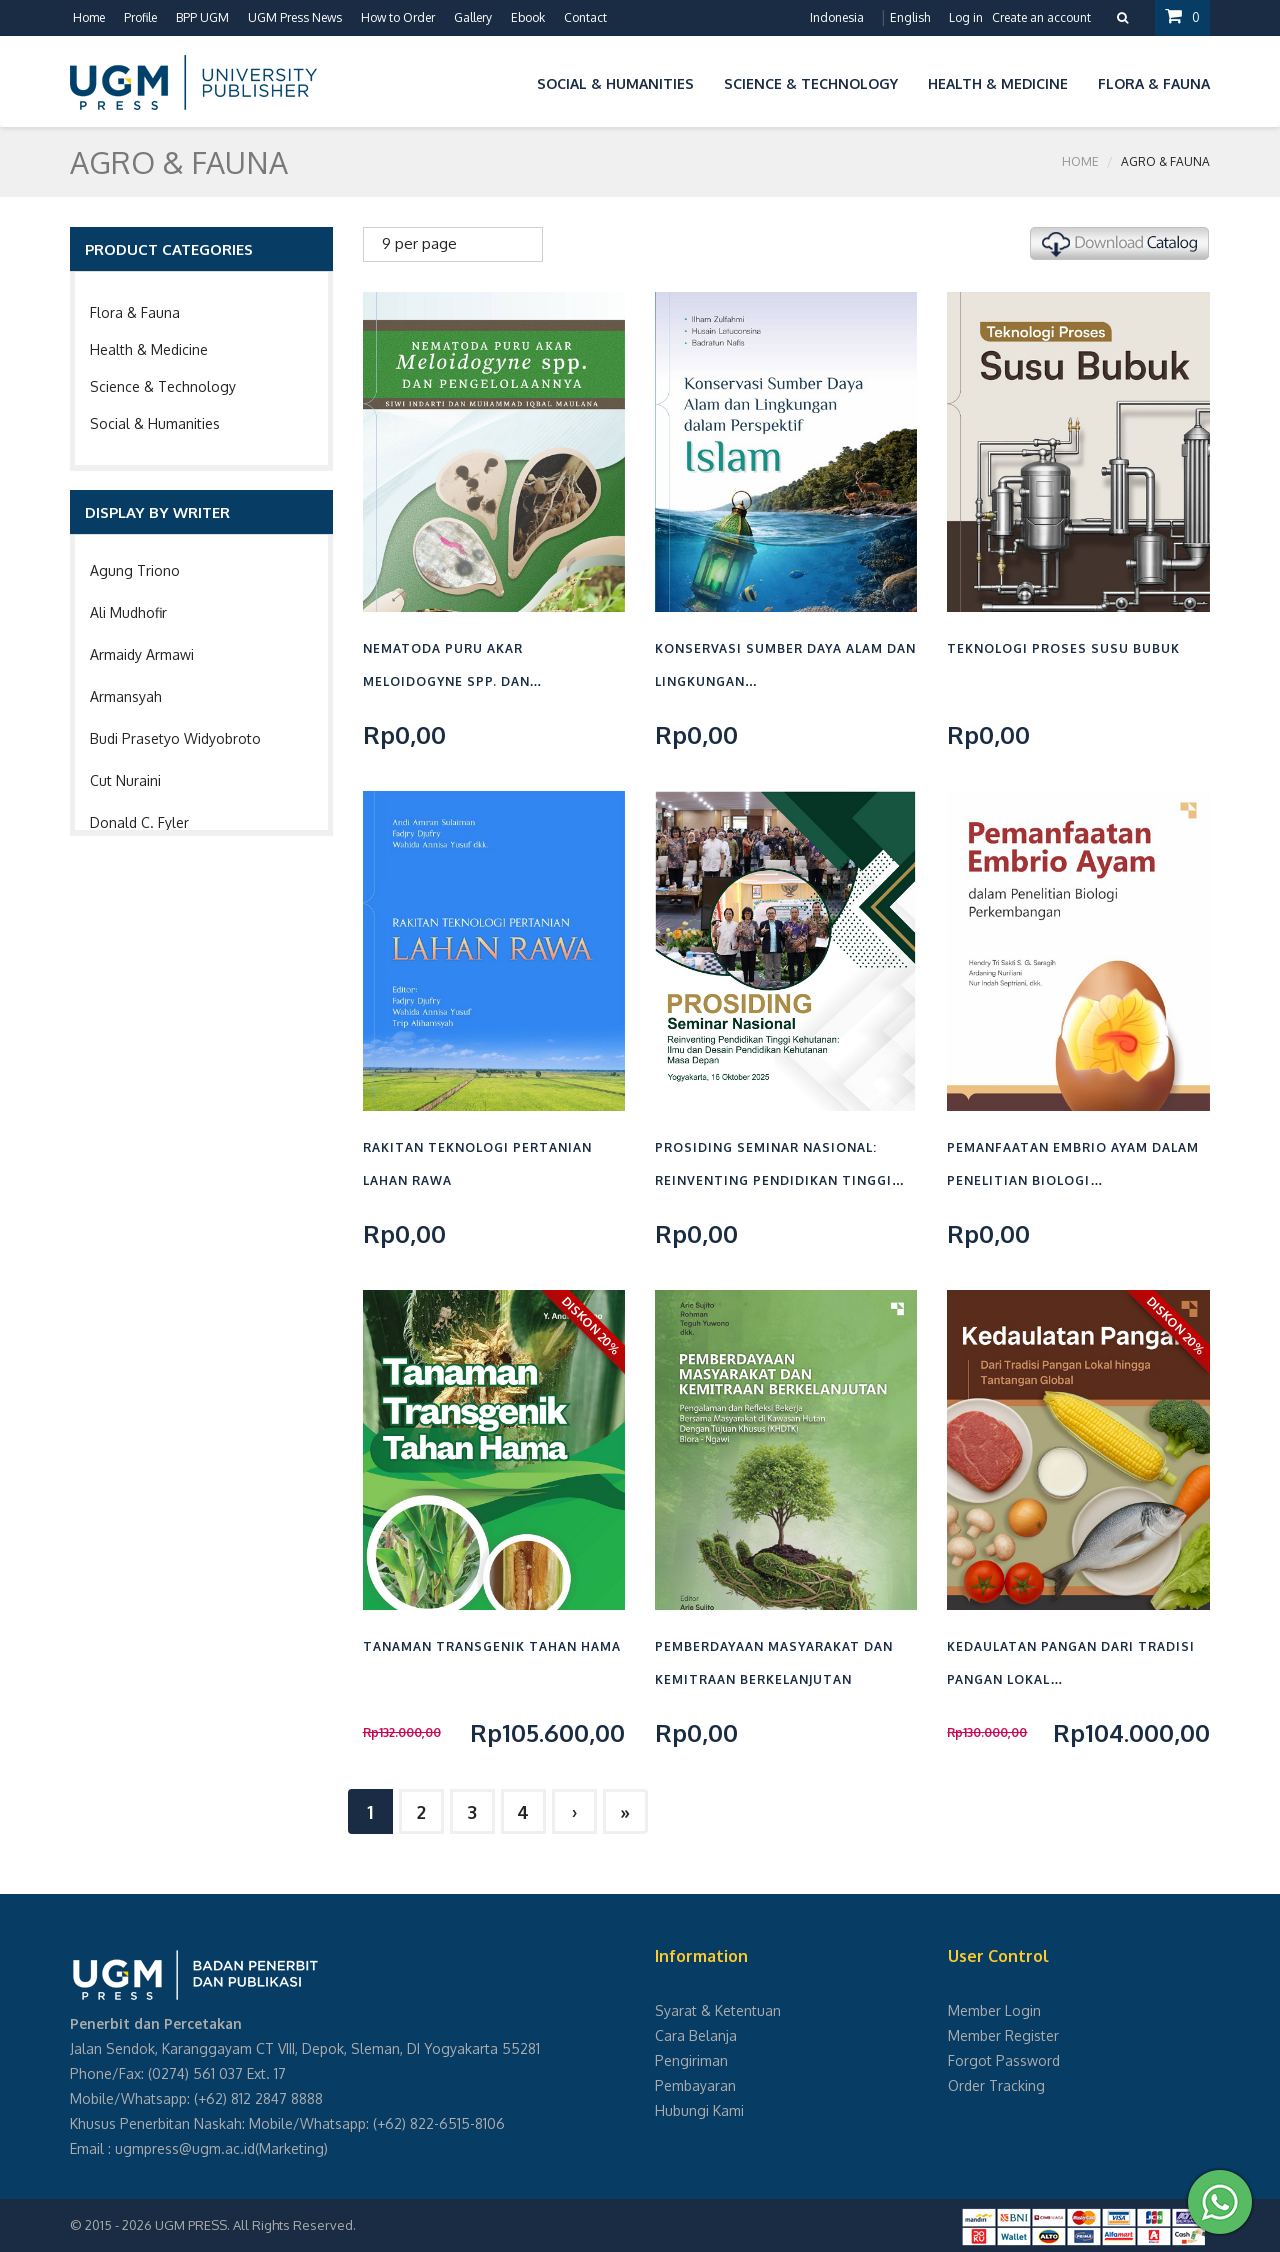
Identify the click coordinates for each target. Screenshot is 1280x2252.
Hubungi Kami (699, 2110)
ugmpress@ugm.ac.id (185, 2148)
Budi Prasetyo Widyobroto (175, 738)
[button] (507, 80)
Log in (966, 17)
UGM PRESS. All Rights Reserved (254, 2225)
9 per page (419, 243)
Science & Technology (163, 386)
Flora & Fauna (135, 312)
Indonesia (837, 17)
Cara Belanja (696, 2035)
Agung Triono (135, 570)
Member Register (1003, 2035)
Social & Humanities (155, 423)
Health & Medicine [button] (998, 83)
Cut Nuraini (125, 780)
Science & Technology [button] (811, 83)
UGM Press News (295, 17)
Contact (585, 17)
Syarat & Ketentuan (718, 2010)
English (910, 17)
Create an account (1041, 17)
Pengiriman (691, 2060)
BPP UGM (202, 17)
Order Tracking (996, 2085)
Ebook (528, 17)
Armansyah (126, 696)
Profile (140, 17)
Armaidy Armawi (142, 654)
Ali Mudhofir (128, 612)
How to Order (398, 17)
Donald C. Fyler (139, 822)
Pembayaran (695, 2085)
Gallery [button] (473, 17)
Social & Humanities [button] (615, 83)
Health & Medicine (149, 349)
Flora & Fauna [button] (1154, 83)
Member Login (994, 2010)
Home (89, 17)
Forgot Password (1004, 2060)
